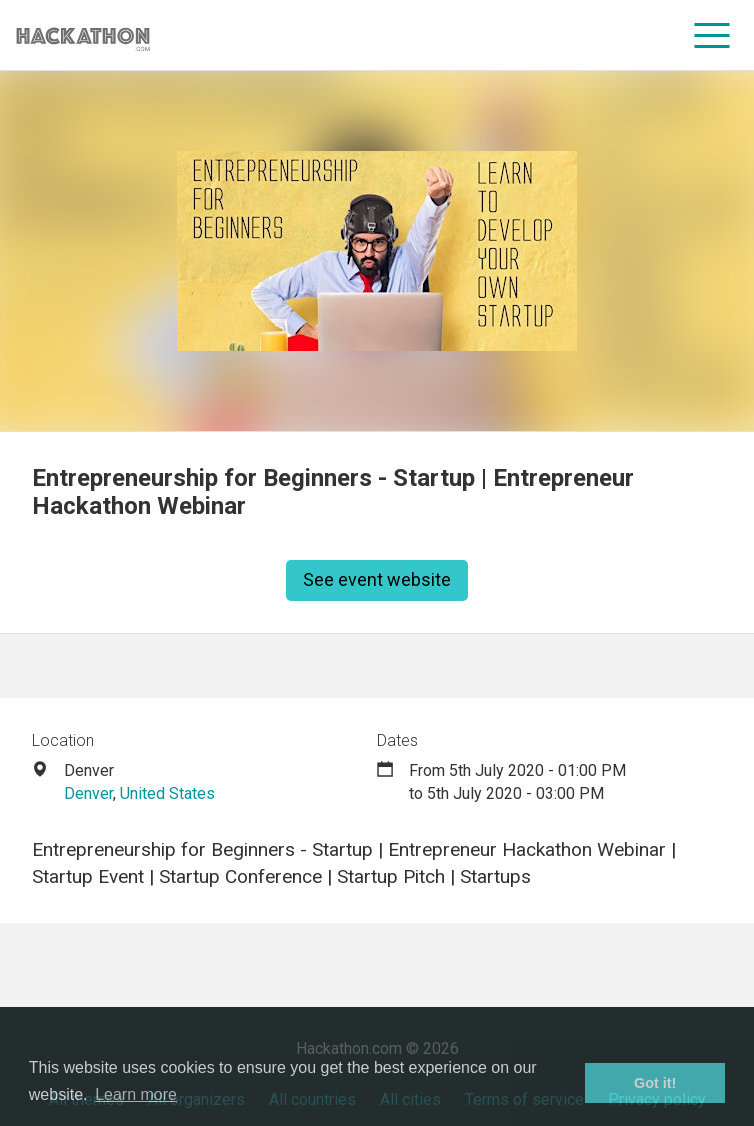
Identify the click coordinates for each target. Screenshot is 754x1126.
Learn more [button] (136, 1094)
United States (167, 793)
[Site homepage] (83, 35)
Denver (88, 793)
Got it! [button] (655, 1083)
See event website (377, 579)
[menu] (712, 35)
